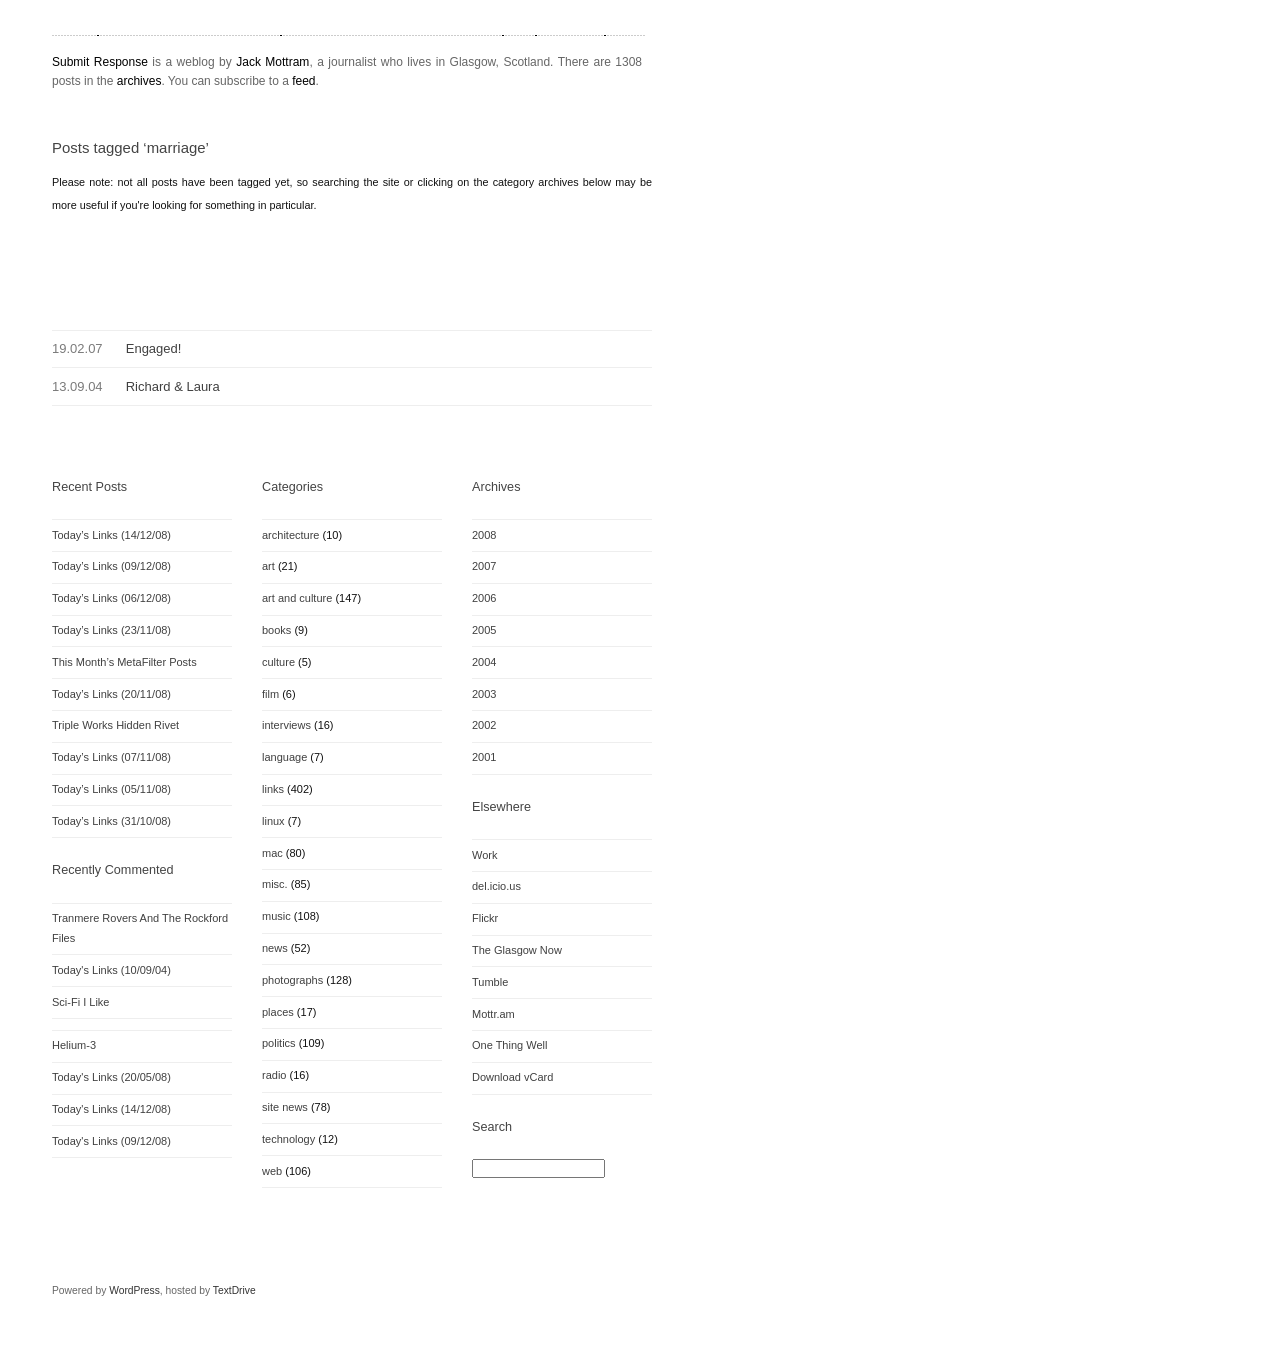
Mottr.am (493, 1014)
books (276, 630)
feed (303, 81)
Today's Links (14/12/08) (111, 1109)
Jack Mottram (272, 62)
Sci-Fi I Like (80, 1002)
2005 (484, 630)
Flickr (485, 918)
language (284, 757)
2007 (484, 566)
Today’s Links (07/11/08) (111, 757)
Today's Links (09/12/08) (111, 1141)
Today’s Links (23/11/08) (111, 630)
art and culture (297, 598)
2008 (484, 535)
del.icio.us (496, 886)
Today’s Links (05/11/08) (111, 789)
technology (288, 1139)
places (278, 1012)
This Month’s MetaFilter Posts (124, 662)
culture (278, 662)
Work (484, 855)
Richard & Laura (173, 386)
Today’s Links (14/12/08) (111, 535)
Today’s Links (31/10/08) (111, 821)
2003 (484, 694)
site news (285, 1107)
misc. (275, 884)
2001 (484, 757)
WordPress (134, 1290)
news (275, 948)
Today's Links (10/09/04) (111, 970)
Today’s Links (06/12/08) (111, 598)
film (270, 694)
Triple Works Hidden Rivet (115, 725)
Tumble (490, 982)
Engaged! (154, 348)
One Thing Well (509, 1045)
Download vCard (512, 1077)
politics (279, 1043)
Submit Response (100, 62)
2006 (484, 598)
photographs (292, 980)
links (273, 789)
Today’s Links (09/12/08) (111, 566)
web (272, 1171)
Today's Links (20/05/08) (111, 1077)
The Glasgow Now (517, 950)
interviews (286, 725)
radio (274, 1075)
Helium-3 (74, 1045)
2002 (484, 725)
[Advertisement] (286, 260)
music (276, 916)
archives (139, 81)
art (268, 566)
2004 (484, 662)
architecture (290, 535)
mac (272, 853)
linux (273, 821)
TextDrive (234, 1290)
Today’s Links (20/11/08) (111, 694)
